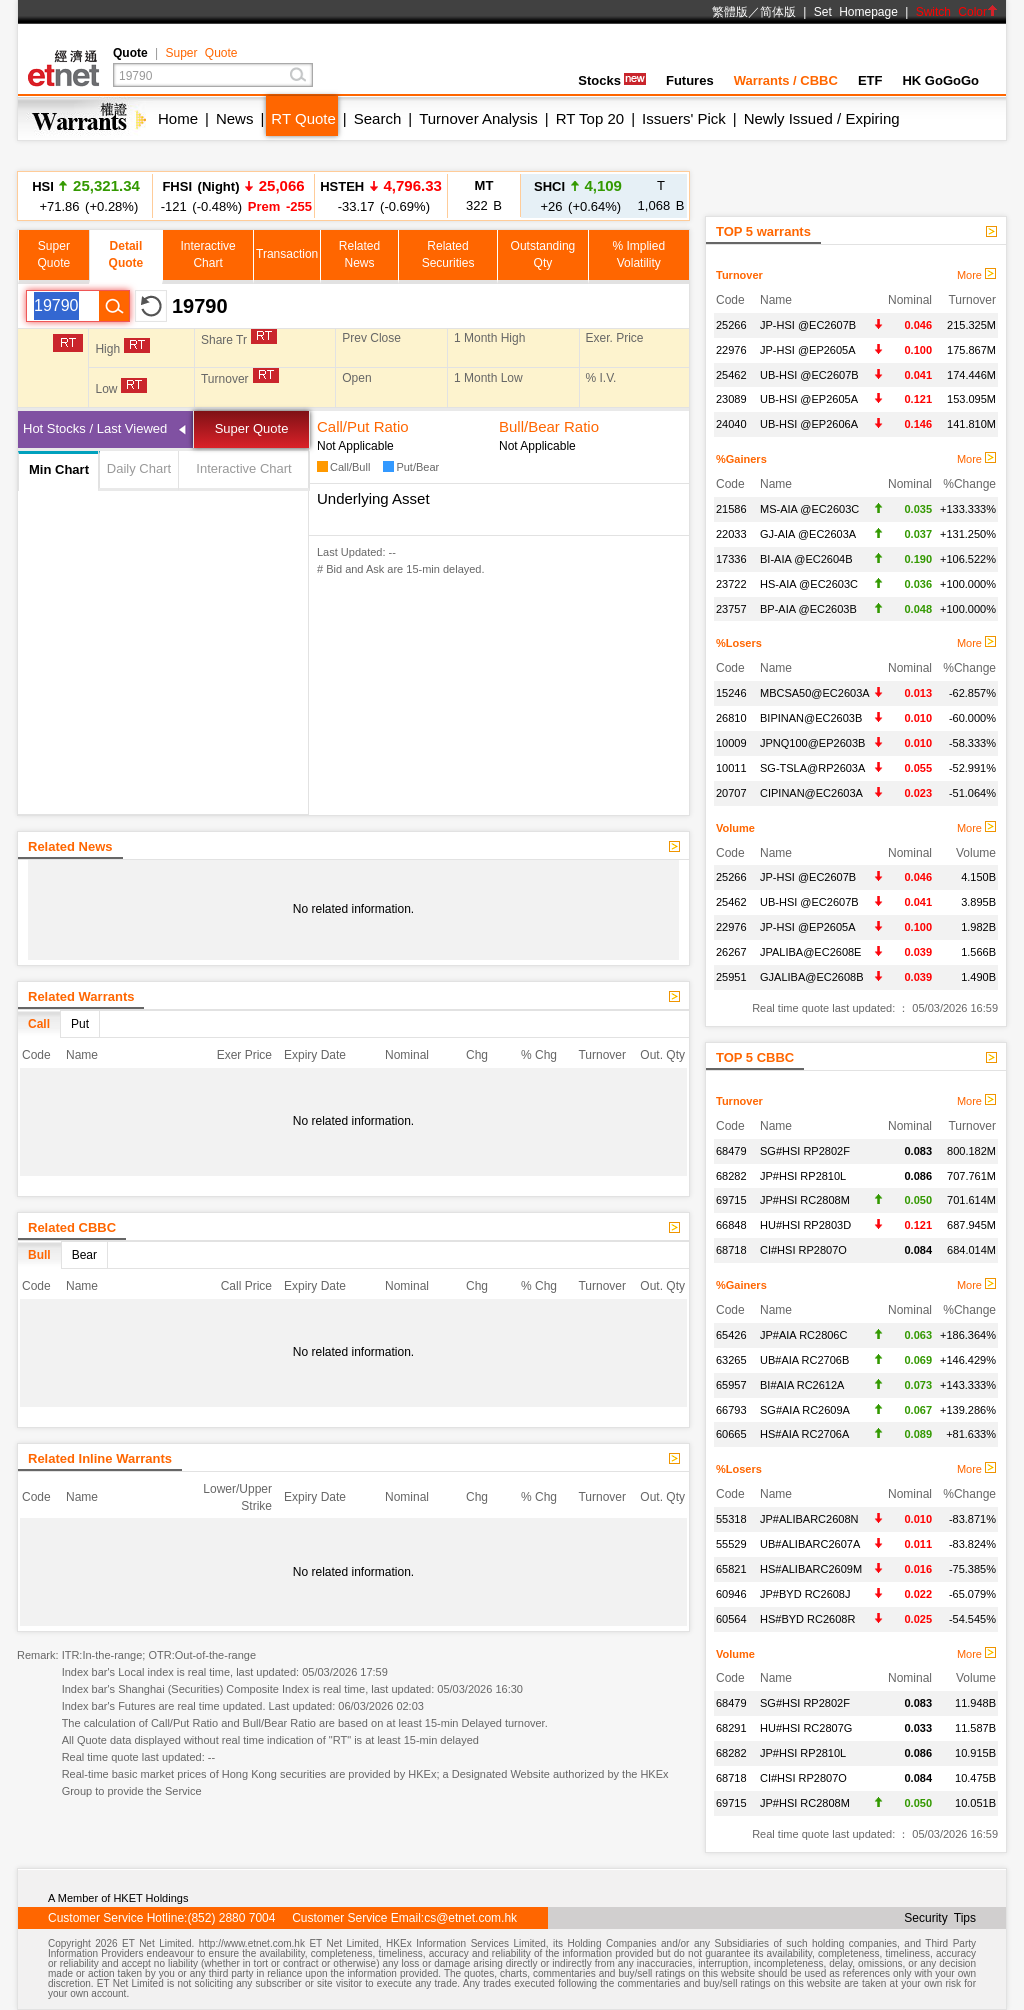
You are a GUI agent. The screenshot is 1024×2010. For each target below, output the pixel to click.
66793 (731, 1410)
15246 (731, 693)
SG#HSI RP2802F (805, 1151)
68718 (731, 1250)
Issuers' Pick (684, 118)
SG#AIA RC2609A (805, 1410)
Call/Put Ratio (363, 426)
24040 (731, 424)
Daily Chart (139, 468)
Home (178, 118)
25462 (731, 375)
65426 (731, 1335)
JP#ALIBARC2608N (809, 1519)
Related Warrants (81, 996)
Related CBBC (72, 1227)
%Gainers (741, 459)
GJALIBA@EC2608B (812, 977)
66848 (731, 1225)
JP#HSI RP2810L (803, 1176)
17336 (731, 559)
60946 (731, 1594)
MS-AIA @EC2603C (809, 509)
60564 (731, 1619)
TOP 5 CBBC (755, 1057)
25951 (731, 977)
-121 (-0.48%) (233, 195)
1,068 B (661, 195)
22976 (731, 350)
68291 (731, 1728)
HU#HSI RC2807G (806, 1728)
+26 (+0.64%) (578, 195)
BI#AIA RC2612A (802, 1385)
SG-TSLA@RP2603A (812, 768)
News (235, 118)
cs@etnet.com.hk (470, 1918)
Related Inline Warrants (100, 1458)
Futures (690, 80)
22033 (731, 534)
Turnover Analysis (478, 118)
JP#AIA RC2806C (803, 1335)
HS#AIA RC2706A (804, 1434)
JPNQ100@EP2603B (812, 743)
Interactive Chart (243, 468)
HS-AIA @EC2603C (809, 584)
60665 (731, 1434)
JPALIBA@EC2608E (810, 952)
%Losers (739, 643)
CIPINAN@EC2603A (811, 793)
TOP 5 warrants (763, 231)
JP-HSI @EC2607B (808, 325)
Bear (84, 1255)
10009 (731, 743)
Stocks (612, 80)
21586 (731, 509)
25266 (731, 325)
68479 (731, 1151)
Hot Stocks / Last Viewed (95, 428)
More (976, 275)
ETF (870, 80)
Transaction (287, 254)
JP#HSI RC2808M (805, 1200)
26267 (731, 952)
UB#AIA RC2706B (804, 1360)
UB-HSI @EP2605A (809, 399)
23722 (731, 584)
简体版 (778, 12)
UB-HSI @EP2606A (809, 424)
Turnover (739, 275)
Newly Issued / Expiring (822, 118)
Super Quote (201, 53)
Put (80, 1024)
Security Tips (940, 1918)
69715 (731, 1200)
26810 (731, 718)
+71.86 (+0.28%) (86, 195)
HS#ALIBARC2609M (811, 1569)
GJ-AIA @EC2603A (808, 534)
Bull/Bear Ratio (549, 426)
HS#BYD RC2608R (807, 1619)
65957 (731, 1385)
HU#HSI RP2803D (805, 1225)
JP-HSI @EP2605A (808, 350)
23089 (731, 399)
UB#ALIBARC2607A (810, 1544)
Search (378, 118)
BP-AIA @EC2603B (808, 609)
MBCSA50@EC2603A (815, 693)
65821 (731, 1569)
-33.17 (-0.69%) (381, 195)
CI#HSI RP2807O (803, 1250)
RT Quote (303, 118)
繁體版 (730, 12)
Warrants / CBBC (786, 80)
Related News (70, 846)
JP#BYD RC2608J (805, 1594)
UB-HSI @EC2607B (809, 375)
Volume (735, 828)
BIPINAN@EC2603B (811, 718)
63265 (731, 1360)
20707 (731, 793)
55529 (731, 1544)
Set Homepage (856, 12)
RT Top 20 (590, 118)
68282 (731, 1176)
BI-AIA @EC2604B (806, 559)
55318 (731, 1519)
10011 (731, 768)
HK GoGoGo (940, 80)
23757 (731, 609)
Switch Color (957, 12)
